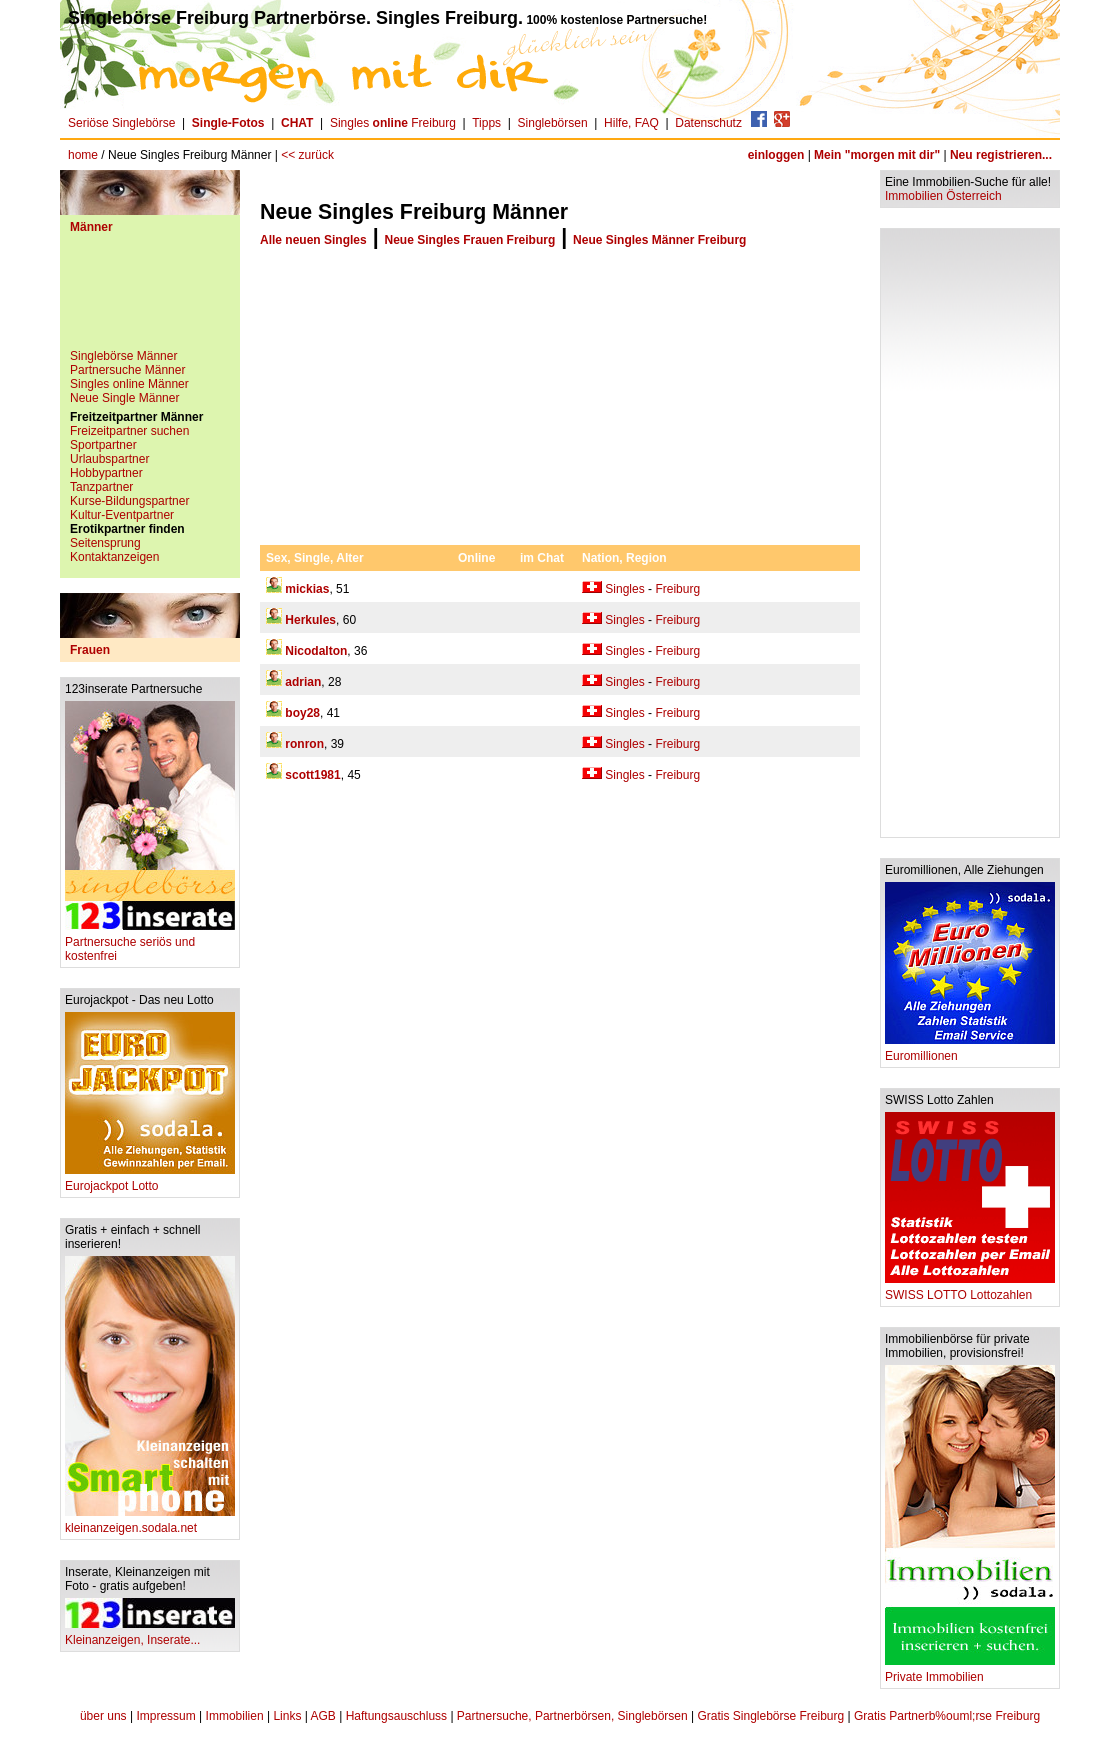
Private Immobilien (970, 1671)
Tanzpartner (101, 487)
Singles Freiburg (393, 123)
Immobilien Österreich (943, 196)
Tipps (486, 123)
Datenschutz (708, 123)
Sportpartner (103, 445)
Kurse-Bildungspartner (129, 501)
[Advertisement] (150, 299)
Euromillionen (970, 1050)
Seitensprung (105, 543)
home (83, 155)
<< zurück (307, 155)
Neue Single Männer (124, 398)
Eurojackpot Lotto (150, 1180)
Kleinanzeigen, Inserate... (150, 1634)
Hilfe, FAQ (631, 123)
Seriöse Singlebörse (121, 123)
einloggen (776, 155)
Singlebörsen (553, 123)
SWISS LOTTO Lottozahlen (970, 1289)
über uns (103, 1716)
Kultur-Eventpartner (122, 515)
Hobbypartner (106, 473)
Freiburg (677, 589)
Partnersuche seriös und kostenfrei (150, 943)
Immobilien (235, 1716)
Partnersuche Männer (127, 370)
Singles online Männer (129, 384)
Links (287, 1716)
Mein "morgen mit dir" (877, 155)
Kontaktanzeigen (114, 557)
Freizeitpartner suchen (129, 431)
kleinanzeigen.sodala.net (150, 1522)
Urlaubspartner (109, 459)
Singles (624, 589)
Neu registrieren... (1001, 155)
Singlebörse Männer (123, 356)
